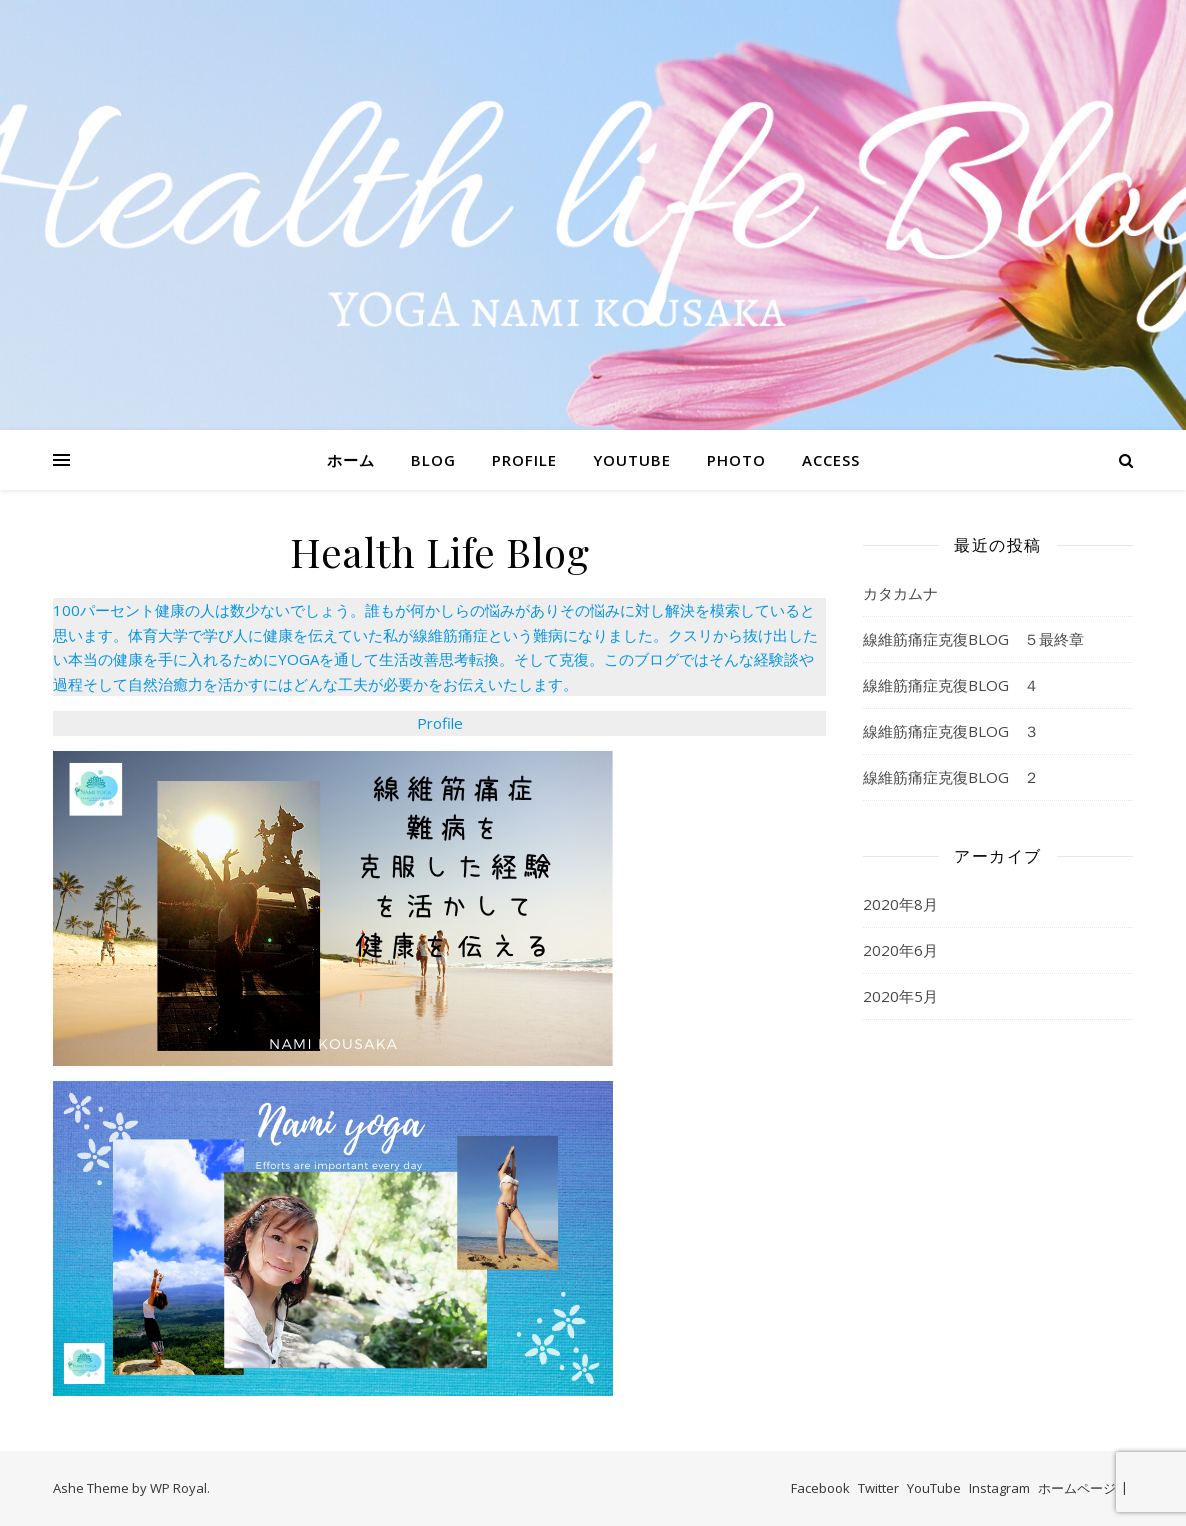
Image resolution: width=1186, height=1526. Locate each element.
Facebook (820, 1488)
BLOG (433, 460)
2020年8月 (900, 904)
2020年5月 (900, 996)
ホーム (351, 460)
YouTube (934, 1488)
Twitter (878, 1488)
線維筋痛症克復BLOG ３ (951, 731)
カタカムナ (900, 593)
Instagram (999, 1488)
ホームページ (1077, 1488)
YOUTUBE (632, 460)
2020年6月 (900, 950)
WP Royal (178, 1488)
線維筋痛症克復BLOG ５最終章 (973, 639)
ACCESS (831, 460)
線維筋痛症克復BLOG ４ (951, 685)
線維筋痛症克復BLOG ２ (951, 777)
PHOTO (736, 460)
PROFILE (524, 460)
